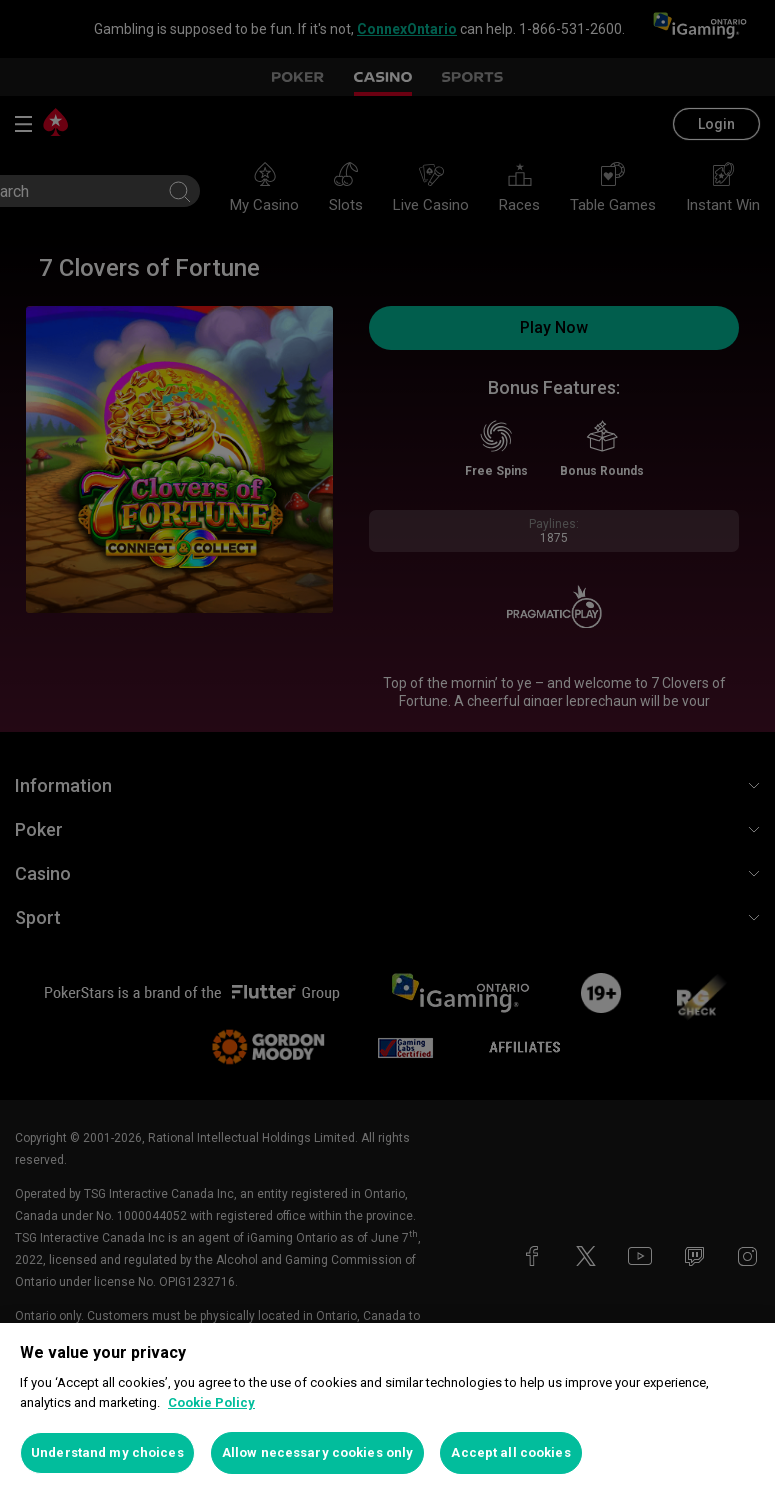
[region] (387, 1408)
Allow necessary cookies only (318, 1452)
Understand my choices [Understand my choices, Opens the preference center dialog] (107, 1452)
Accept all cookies (510, 1452)
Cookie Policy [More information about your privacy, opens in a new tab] (211, 1402)
